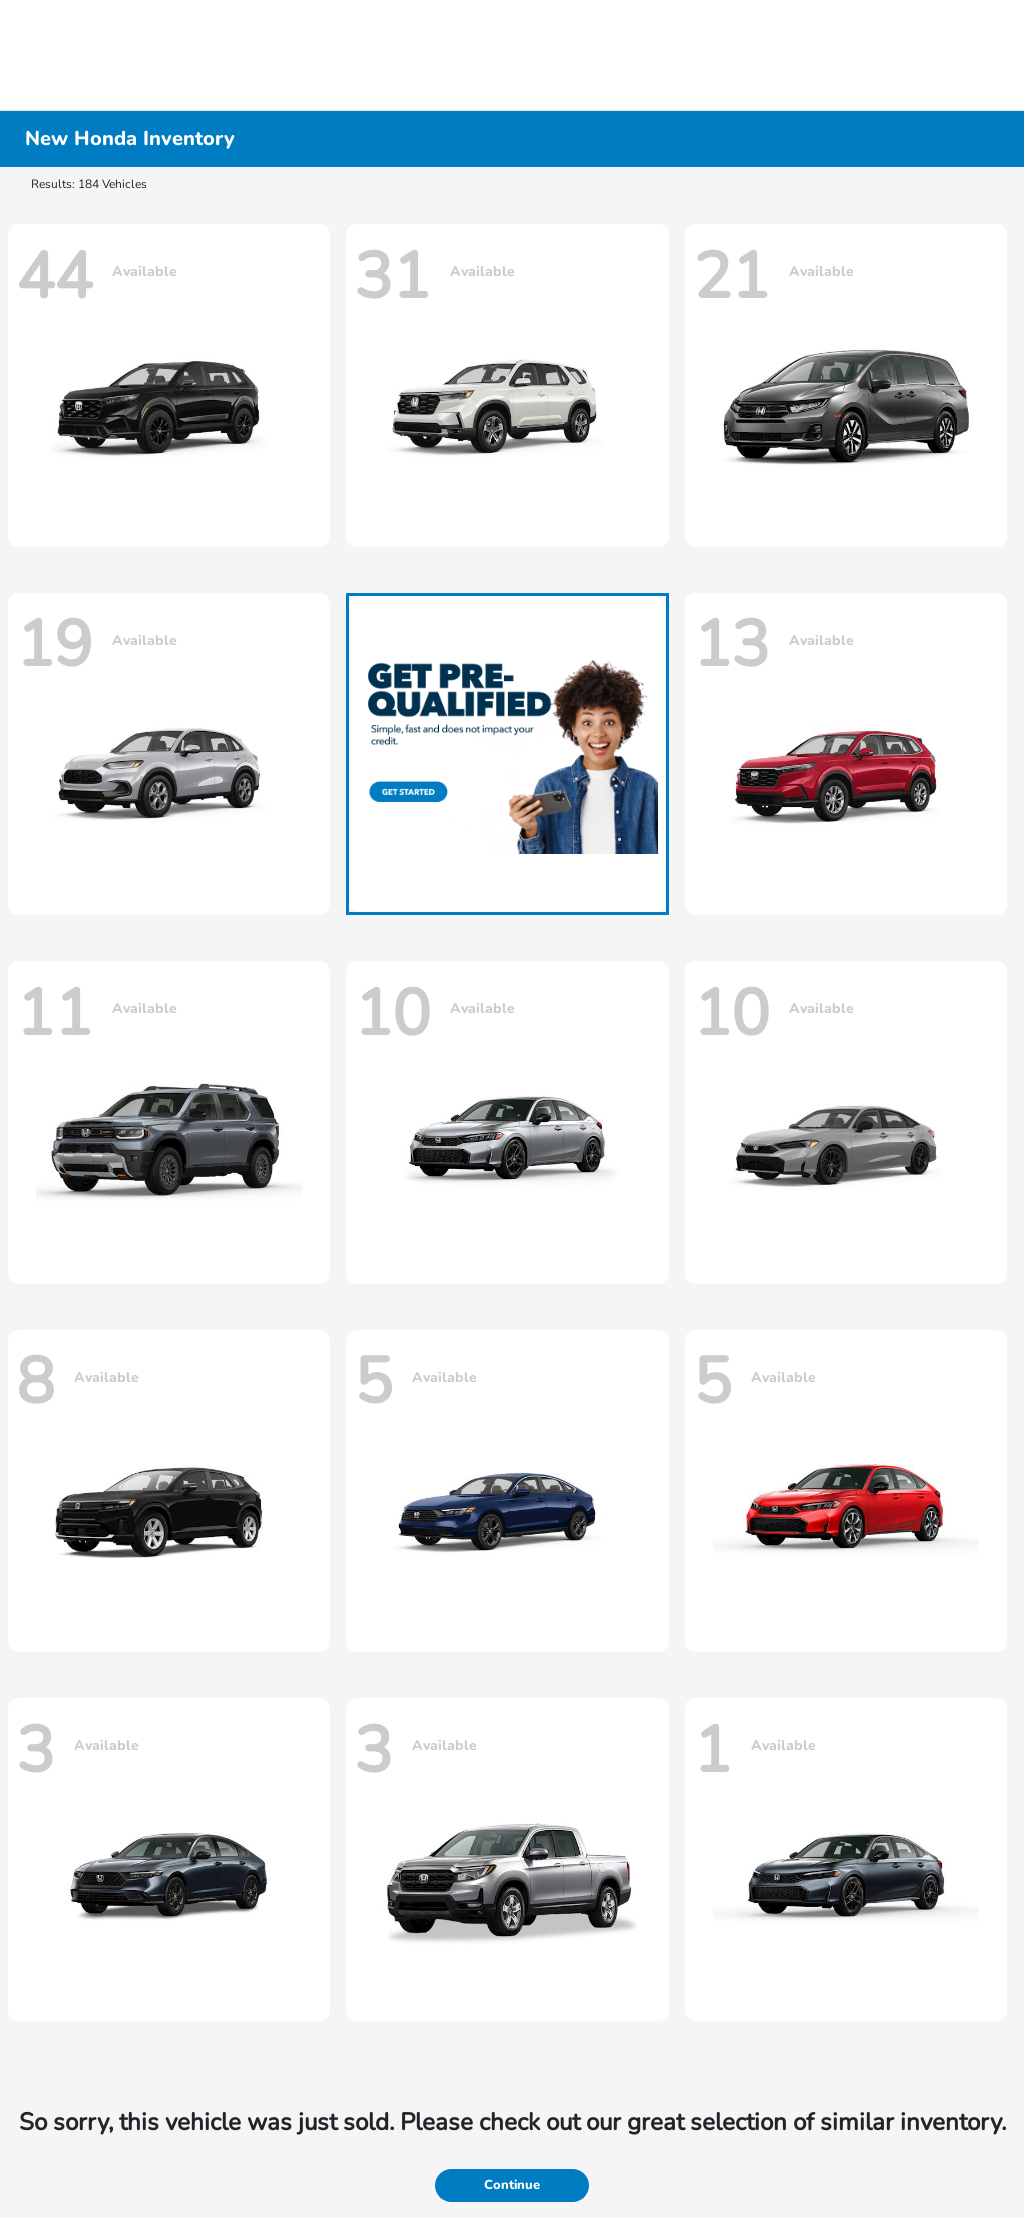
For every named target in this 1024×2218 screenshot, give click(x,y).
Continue (512, 2185)
